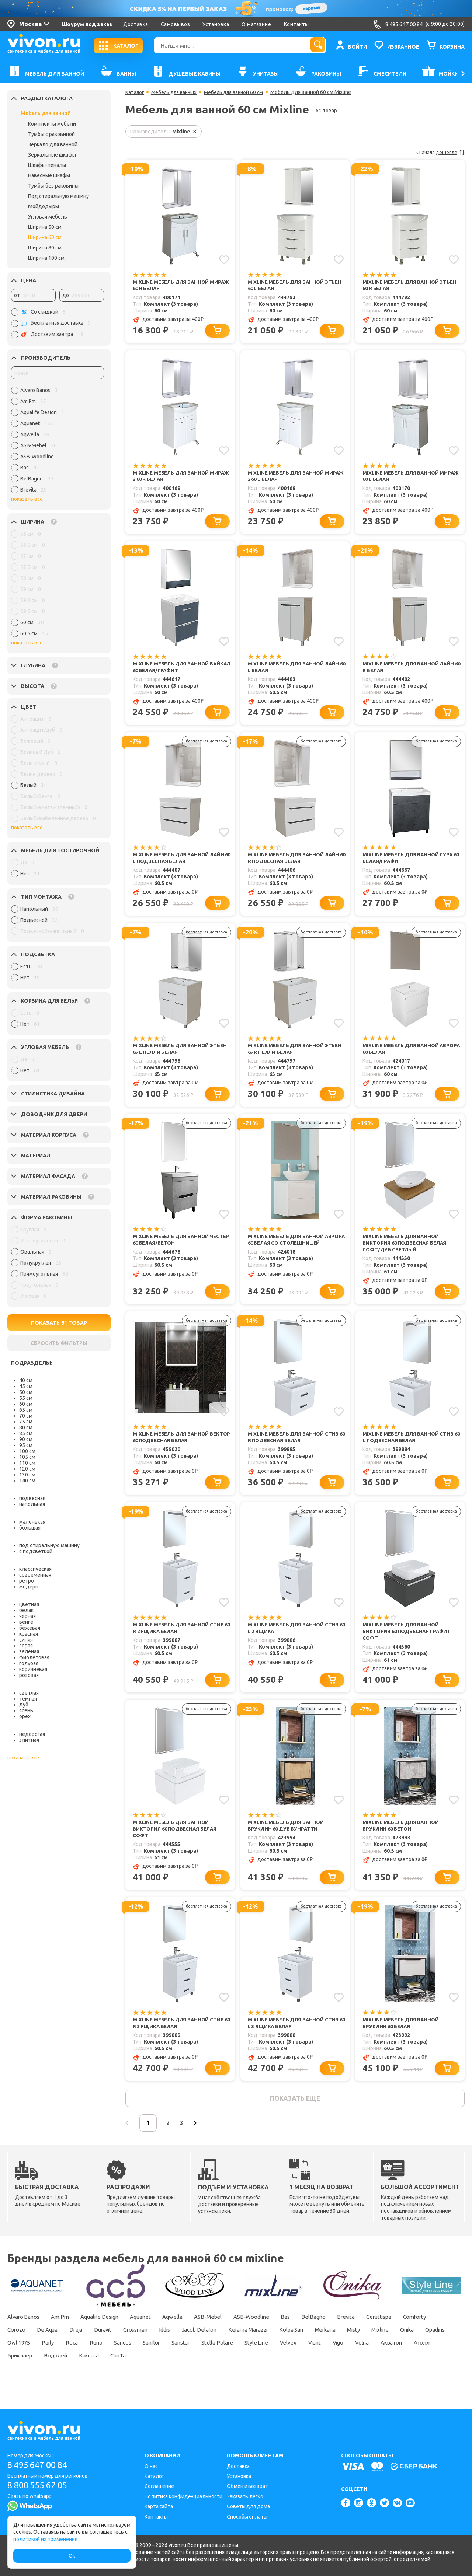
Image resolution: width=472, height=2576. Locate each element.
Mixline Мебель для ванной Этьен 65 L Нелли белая (181, 1054)
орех (25, 1716)
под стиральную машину (49, 1545)
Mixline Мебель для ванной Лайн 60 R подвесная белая (295, 862)
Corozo (56, 2347)
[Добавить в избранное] (223, 259)
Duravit (151, 2347)
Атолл (107, 2373)
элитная (29, 1740)
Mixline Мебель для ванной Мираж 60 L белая (402, 477)
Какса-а (218, 2373)
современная (35, 1575)
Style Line (379, 2360)
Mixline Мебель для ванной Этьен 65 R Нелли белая (296, 1054)
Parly (148, 2360)
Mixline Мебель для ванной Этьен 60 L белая (296, 285)
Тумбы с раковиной (51, 134)
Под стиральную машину (58, 196)
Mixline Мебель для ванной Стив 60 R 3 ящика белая (180, 2037)
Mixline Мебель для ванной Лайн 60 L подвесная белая (180, 862)
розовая (29, 1675)
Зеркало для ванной (52, 144)
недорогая (32, 1734)
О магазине (256, 24)
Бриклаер (143, 2373)
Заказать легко (245, 2496)
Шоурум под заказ (87, 24)
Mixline (16, 2360)
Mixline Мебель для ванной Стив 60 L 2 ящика (295, 1638)
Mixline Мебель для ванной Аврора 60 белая (402, 1054)
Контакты (296, 24)
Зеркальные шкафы (52, 155)
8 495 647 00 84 (40, 2465)
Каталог (135, 92)
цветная (29, 1604)
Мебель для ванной (46, 113)
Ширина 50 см (45, 227)
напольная (32, 1504)
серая (26, 1646)
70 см (25, 1416)
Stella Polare (337, 2360)
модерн (28, 1587)
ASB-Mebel (227, 2334)
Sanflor (264, 2360)
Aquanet (154, 2334)
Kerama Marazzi (314, 2347)
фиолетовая (34, 1657)
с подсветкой (35, 1551)
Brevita (378, 2334)
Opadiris (79, 2360)
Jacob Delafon (261, 2347)
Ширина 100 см (46, 258)
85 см (25, 1433)
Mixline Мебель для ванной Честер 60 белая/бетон (172, 1247)
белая (26, 1610)
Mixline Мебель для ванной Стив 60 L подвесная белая (409, 1446)
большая (30, 1528)
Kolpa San (363, 2347)
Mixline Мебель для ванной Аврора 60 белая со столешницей (287, 1251)
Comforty (20, 2347)
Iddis (222, 2347)
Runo (202, 2360)
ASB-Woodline (275, 2334)
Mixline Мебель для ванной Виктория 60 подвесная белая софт (177, 1842)
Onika (47, 2360)
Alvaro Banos (25, 2334)
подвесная (32, 1498)
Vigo (13, 2373)
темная (28, 1699)
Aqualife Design (109, 2334)
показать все (27, 499)
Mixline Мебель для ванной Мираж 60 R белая (172, 285)
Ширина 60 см (45, 237)
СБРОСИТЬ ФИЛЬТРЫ (59, 1343)
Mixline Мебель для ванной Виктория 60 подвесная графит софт (408, 1642)
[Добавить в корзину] (218, 331)
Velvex (413, 2360)
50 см (25, 1392)
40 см (25, 1380)
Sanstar (297, 2360)
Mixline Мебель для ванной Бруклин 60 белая (402, 2037)
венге (26, 1622)
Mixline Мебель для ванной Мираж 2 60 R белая (172, 477)
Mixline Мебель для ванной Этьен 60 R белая (411, 285)
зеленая (29, 1651)
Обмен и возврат (247, 2486)
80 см (25, 1427)
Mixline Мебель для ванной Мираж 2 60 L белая (287, 477)
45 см (25, 1386)
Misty (433, 2347)
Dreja (122, 2347)
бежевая (29, 1628)
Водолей (181, 2373)
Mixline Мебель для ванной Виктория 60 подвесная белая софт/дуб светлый (406, 1251)
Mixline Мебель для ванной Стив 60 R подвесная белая (295, 1446)
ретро (26, 1581)
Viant (442, 2360)
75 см (25, 1422)
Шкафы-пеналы (47, 165)
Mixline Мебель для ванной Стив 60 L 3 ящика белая (295, 2037)
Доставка (135, 24)
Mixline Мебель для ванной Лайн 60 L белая (295, 670)
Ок (72, 2556)
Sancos (231, 2360)
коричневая (33, 1669)
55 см (25, 1398)
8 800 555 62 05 (40, 2486)
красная (28, 1634)
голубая (28, 1663)
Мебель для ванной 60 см (240, 92)
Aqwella (189, 2334)
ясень (26, 1710)
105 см (27, 1457)
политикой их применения (45, 2539)
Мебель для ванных (176, 92)
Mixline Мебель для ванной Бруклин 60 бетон (402, 1838)
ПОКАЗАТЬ (59, 1323)
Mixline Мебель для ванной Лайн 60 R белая (410, 670)
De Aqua (90, 2347)
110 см (27, 1463)
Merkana (400, 2347)
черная (27, 1616)
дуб (23, 1705)
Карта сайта (159, 2506)
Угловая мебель (47, 217)
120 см (27, 1469)
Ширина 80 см (45, 248)
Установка (215, 24)
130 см (27, 1475)
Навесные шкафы (49, 175)
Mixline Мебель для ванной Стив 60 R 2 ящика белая (180, 1638)
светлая (29, 1693)
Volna (41, 2373)
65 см (25, 1410)
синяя (26, 1640)
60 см (25, 1404)
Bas (312, 2334)
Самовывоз (175, 24)
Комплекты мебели (52, 124)
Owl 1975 (116, 2360)
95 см (25, 1445)
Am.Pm (65, 2334)
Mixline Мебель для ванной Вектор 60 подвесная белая (173, 1446)
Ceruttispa (414, 2334)
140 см (27, 1480)
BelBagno (342, 2334)
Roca (175, 2360)
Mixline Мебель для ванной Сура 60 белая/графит (409, 862)
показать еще (295, 2114)
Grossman (188, 2347)
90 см (25, 1439)
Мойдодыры (43, 206)
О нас (151, 2466)
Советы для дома (248, 2506)
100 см (27, 1451)
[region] (57, 442)
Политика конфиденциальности (183, 2496)
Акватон (73, 2373)
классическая (35, 1569)
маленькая (32, 1522)
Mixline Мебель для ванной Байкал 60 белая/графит (172, 670)
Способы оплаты (247, 2517)
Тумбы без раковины (53, 186)
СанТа (251, 2373)
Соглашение (159, 2486)
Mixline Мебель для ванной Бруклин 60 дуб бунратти (287, 1838)
